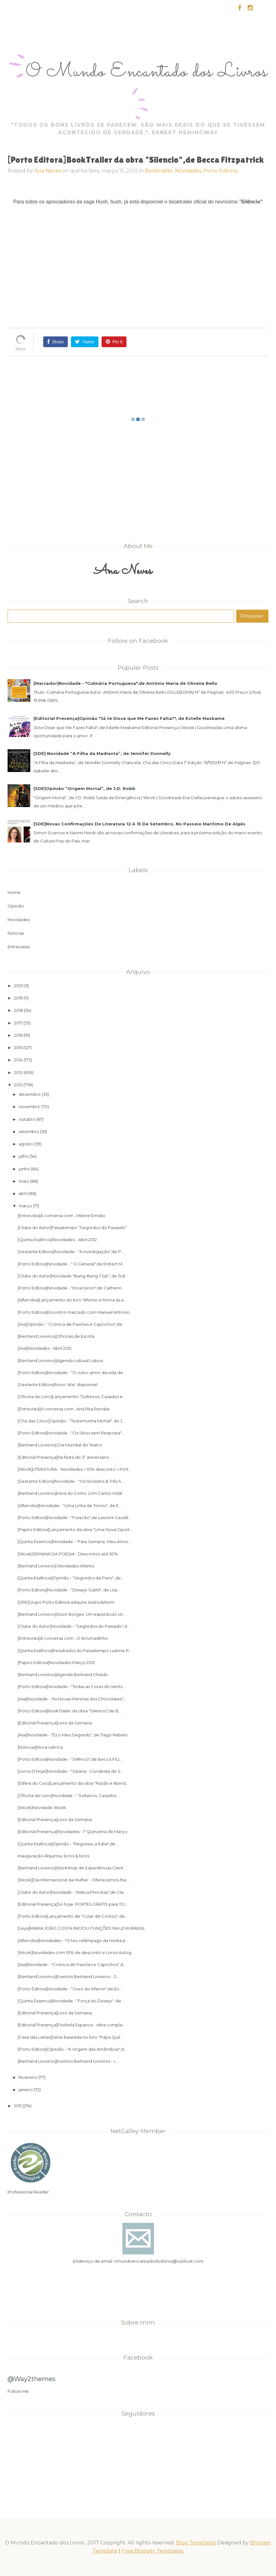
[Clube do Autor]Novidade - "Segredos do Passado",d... (74, 1626)
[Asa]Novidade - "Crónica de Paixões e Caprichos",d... (72, 1964)
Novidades (19, 919)
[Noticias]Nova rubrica (40, 1747)
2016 (18, 1035)
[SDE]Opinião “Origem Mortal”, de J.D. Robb (84, 788)
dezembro (30, 1094)
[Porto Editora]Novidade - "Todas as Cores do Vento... (72, 1686)
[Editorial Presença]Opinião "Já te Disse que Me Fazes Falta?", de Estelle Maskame (129, 718)
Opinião (16, 905)
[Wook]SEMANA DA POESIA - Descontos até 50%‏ (68, 1553)
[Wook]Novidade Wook (42, 1807)
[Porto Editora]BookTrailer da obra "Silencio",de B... (69, 1710)
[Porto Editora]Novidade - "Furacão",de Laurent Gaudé (73, 1517)
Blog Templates (196, 2543)
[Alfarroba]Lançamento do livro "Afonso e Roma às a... (72, 1299)
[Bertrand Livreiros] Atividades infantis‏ (56, 1565)
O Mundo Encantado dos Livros (147, 72)
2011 (17, 2105)
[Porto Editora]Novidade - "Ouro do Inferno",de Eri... (70, 1988)
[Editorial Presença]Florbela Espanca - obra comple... (72, 2024)
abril (23, 1193)
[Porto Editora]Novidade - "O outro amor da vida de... (72, 1372)
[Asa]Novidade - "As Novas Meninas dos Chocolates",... (72, 1698)
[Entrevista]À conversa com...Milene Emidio (61, 1215)
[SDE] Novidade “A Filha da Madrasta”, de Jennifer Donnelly (102, 753)
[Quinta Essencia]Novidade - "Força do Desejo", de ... (71, 2000)
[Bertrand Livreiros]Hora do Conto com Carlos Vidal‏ (70, 1493)
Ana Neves (47, 171)
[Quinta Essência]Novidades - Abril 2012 (57, 1239)
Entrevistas (19, 946)
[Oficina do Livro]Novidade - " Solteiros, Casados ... (69, 1795)
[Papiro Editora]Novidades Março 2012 (56, 1662)
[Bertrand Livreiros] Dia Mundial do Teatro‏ (60, 1444)
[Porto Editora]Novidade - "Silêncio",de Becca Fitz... (70, 1759)
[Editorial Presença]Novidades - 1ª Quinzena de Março (72, 1831)
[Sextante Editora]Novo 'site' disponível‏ (57, 1384)
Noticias (16, 933)
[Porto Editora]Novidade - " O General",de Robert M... (71, 1263)
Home (14, 892)
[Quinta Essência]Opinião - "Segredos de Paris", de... (71, 1577)
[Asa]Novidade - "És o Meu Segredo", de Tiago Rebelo (73, 1734)
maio (24, 1181)
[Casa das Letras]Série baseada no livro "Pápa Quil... (70, 2037)
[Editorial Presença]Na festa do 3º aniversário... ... (67, 1457)
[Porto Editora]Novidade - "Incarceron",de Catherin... (71, 1287)
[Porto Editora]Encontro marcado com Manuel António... (75, 1312)
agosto (26, 1143)
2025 (18, 985)
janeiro (26, 2089)
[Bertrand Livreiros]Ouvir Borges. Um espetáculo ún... (72, 1614)
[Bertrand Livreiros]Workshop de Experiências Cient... (72, 1867)
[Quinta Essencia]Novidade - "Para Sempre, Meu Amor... (74, 1541)
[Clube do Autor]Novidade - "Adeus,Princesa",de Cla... (72, 1892)
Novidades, (189, 171)
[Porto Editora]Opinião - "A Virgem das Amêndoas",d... (72, 2049)
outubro (27, 1119)
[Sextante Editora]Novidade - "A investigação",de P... (71, 1251)
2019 (18, 997)
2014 (18, 1059)
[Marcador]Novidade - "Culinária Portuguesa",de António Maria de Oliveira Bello (125, 683)
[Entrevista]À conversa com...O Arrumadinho (63, 1638)
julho (23, 1156)
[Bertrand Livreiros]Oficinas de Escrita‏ (56, 1336)
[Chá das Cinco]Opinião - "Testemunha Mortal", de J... (71, 1420)
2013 (18, 1072)
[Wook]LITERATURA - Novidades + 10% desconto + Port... (74, 1469)
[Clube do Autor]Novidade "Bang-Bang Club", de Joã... (73, 1275)
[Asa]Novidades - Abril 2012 (45, 1348)
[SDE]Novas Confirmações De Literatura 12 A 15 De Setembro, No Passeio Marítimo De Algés (139, 823)
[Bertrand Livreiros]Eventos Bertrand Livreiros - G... (69, 1976)
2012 (18, 1084)
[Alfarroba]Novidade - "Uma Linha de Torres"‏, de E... (69, 1505)
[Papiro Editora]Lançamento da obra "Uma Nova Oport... (75, 1529)
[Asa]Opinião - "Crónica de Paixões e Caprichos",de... (71, 1324)
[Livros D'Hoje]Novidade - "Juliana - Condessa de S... (70, 1771)
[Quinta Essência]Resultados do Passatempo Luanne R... (75, 1650)
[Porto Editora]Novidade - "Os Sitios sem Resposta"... (71, 1432)
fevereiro (28, 2077)
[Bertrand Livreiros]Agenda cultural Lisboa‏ (60, 1360)
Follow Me (18, 2391)
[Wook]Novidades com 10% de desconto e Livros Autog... (76, 1952)
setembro (29, 1131)
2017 (18, 1022)
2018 (18, 1010)
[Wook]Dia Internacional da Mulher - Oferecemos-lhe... (73, 1879)
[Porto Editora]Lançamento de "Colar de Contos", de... (73, 1916)
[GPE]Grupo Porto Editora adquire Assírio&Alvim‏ (66, 1602)
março (25, 1205)
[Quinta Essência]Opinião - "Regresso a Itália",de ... (68, 1843)
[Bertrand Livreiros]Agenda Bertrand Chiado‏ (63, 1674)
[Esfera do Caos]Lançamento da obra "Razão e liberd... (73, 1783)
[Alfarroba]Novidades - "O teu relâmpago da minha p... (73, 1940)
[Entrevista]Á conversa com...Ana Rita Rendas (63, 1408)
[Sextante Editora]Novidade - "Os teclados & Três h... (71, 1481)
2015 (18, 1047)
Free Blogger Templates (152, 2551)
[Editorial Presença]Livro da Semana (55, 1722)
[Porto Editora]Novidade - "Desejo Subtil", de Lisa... (69, 1589)
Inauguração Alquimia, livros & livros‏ (53, 1855)
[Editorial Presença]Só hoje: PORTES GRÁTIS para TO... (73, 1904)
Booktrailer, (160, 171)
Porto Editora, (220, 171)
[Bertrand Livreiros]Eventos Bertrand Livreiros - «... (68, 2061)
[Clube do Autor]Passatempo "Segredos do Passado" (72, 1227)
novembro (29, 1106)
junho (24, 1168)
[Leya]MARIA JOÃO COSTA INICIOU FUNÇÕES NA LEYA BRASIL (81, 1928)
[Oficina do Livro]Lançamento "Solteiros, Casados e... (72, 1396)
